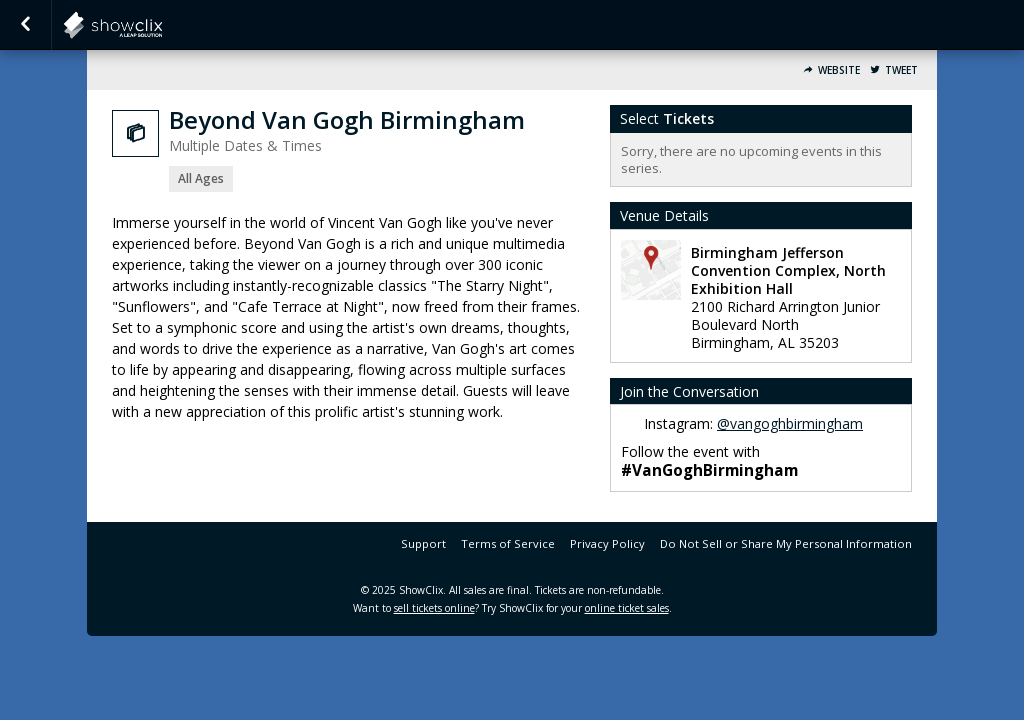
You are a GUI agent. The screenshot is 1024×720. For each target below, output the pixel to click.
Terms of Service (508, 543)
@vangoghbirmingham (790, 423)
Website (839, 70)
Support (423, 543)
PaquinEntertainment (162, 25)
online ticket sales (627, 608)
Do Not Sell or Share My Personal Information (786, 543)
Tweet (901, 70)
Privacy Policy (607, 543)
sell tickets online (434, 608)
